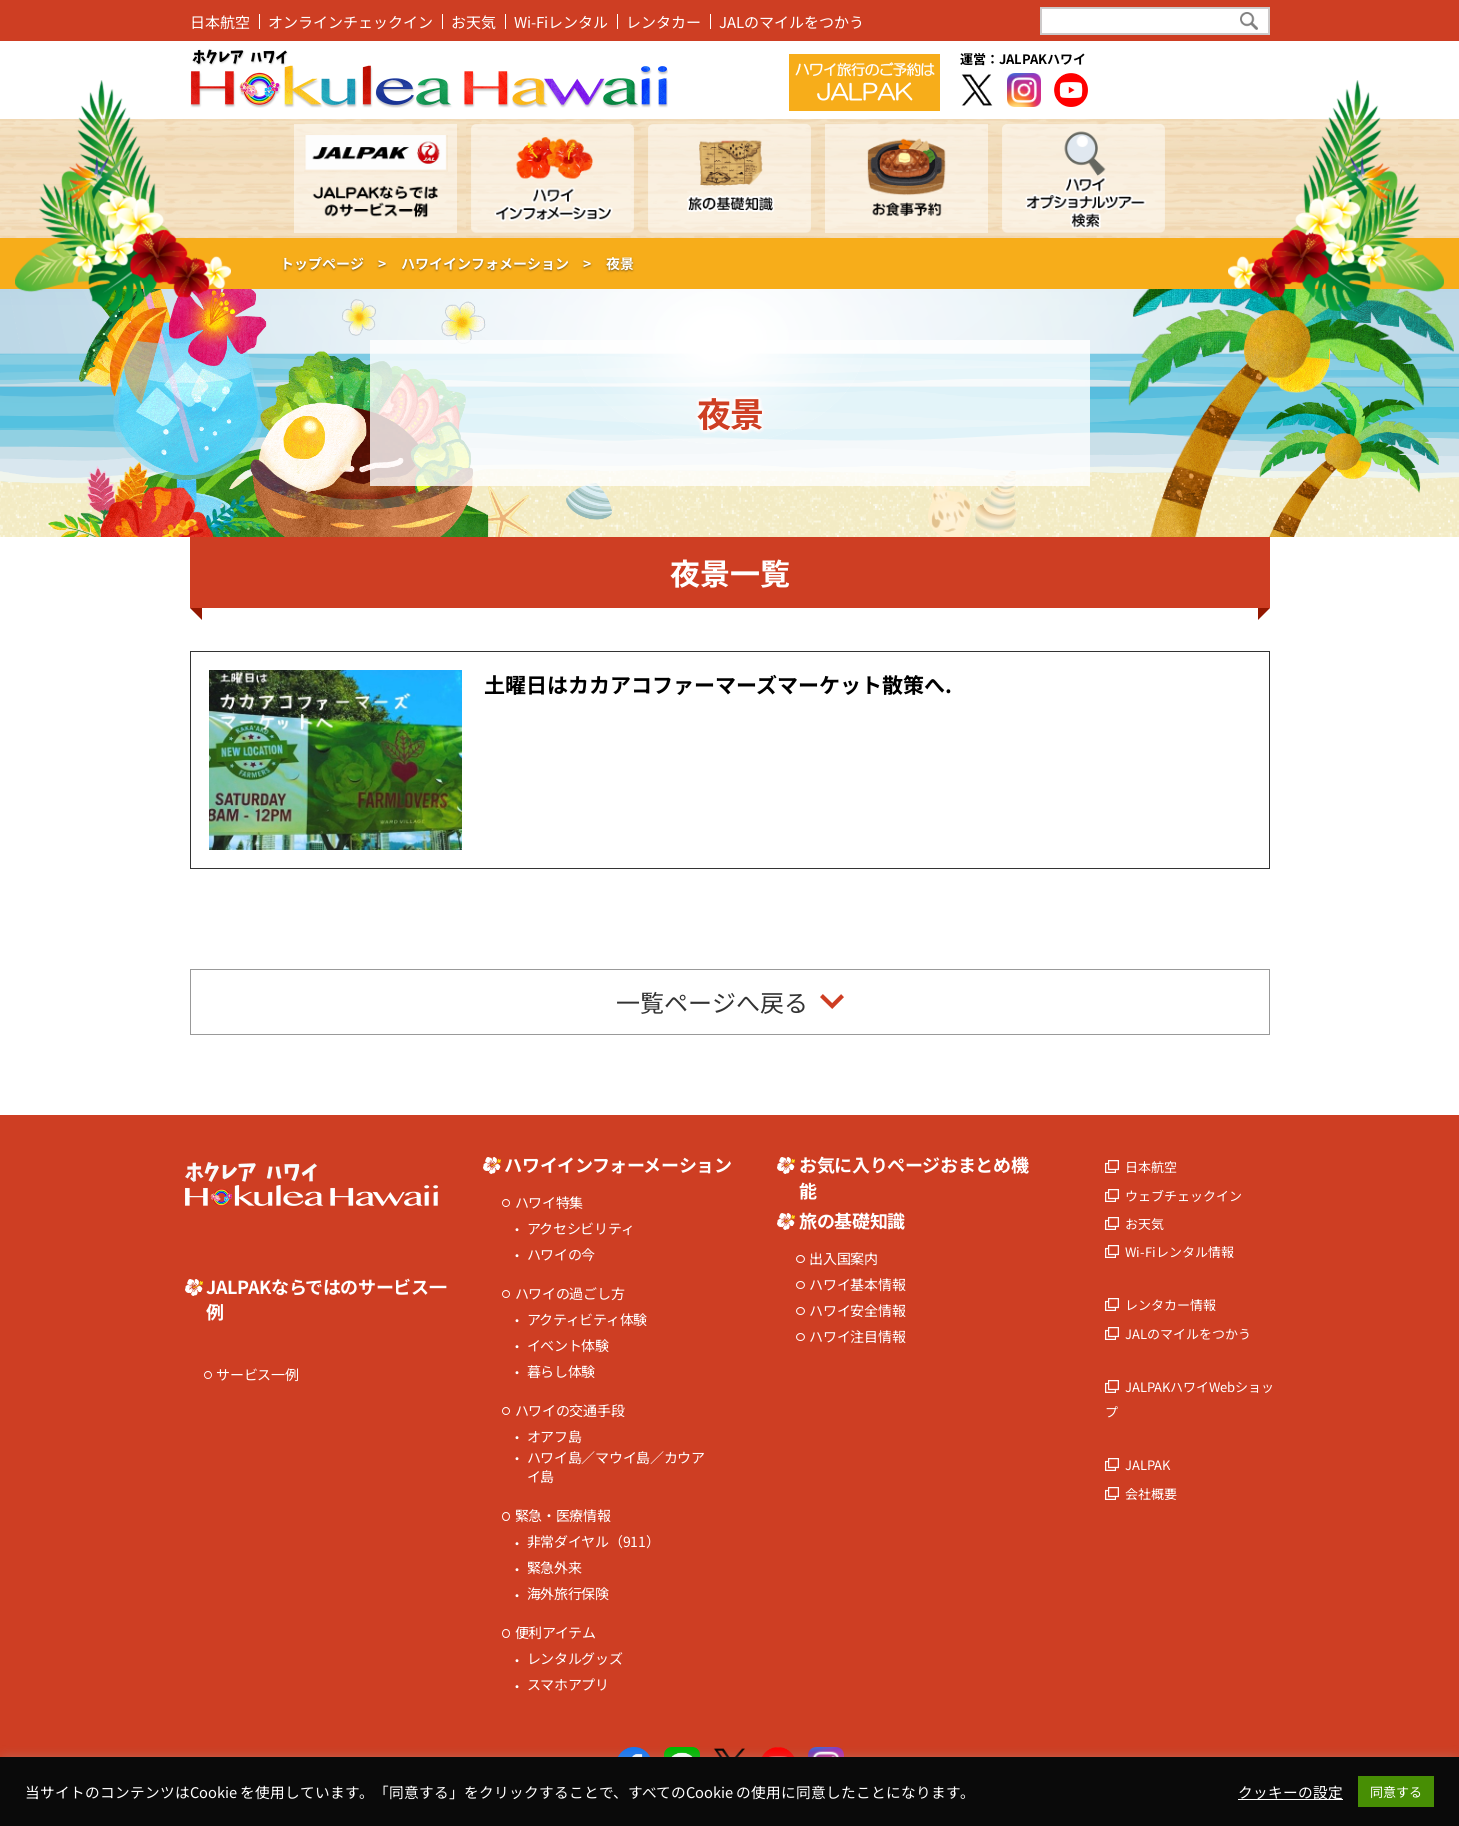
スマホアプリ (568, 1684)
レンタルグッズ (575, 1658)
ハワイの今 (561, 1254)
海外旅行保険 (568, 1593)
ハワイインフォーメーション (617, 1164)
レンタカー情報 (1170, 1304)
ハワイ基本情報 (857, 1284)
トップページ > (333, 263)
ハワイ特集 (549, 1202)
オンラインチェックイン (350, 21)
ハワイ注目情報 (857, 1336)
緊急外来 (554, 1567)
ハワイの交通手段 (570, 1410)
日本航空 (220, 21)
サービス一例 (257, 1374)
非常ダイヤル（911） (593, 1541)
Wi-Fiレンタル (561, 21)
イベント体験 (568, 1345)
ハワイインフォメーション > (496, 263)
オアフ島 (554, 1436)
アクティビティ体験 (587, 1319)
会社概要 (1151, 1493)
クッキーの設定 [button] (1290, 1792)
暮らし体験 (561, 1371)
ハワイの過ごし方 (570, 1293)
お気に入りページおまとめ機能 (913, 1177)
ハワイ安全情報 (857, 1310)
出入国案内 (843, 1258)
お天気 (473, 21)
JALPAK (1147, 1464)
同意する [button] (1396, 1791)
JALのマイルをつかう (791, 21)
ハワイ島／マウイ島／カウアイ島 (616, 1467)
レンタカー (663, 21)
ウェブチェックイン (1183, 1195)
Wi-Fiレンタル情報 (1179, 1251)
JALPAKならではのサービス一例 (326, 1299)
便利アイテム (555, 1632)
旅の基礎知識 (852, 1220)
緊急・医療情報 (563, 1515)
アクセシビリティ (581, 1228)
